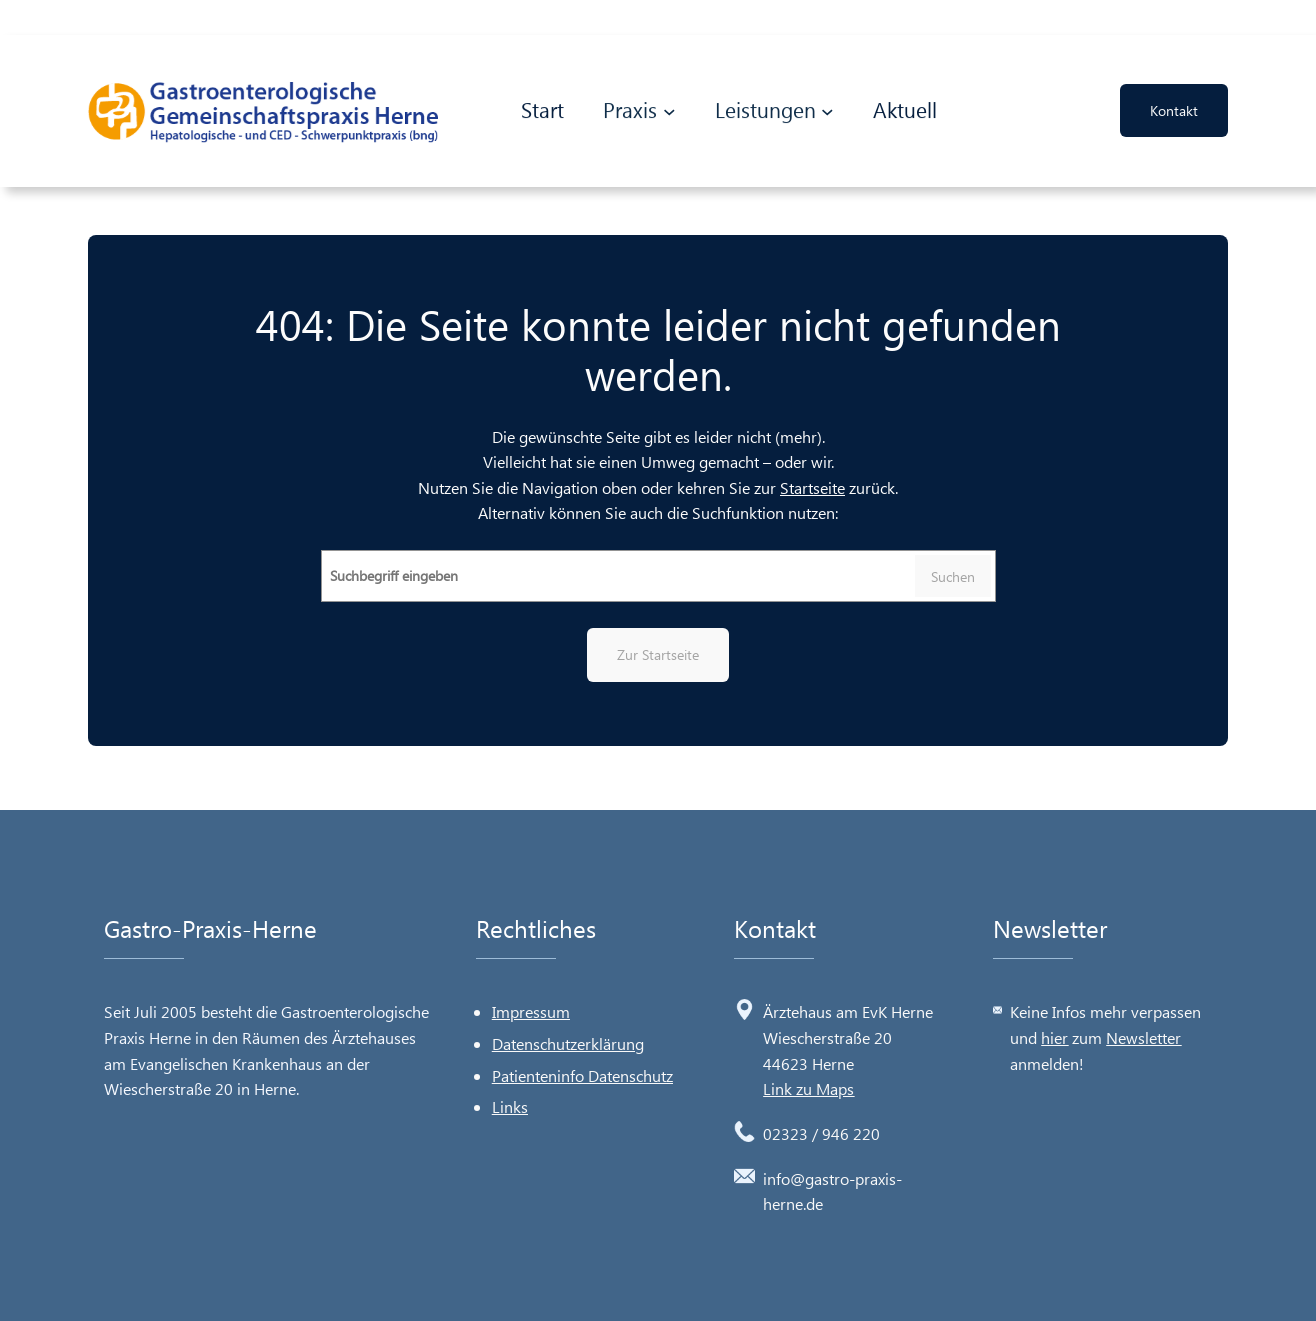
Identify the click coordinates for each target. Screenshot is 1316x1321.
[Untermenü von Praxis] (669, 108)
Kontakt (1174, 108)
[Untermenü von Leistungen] (827, 108)
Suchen (953, 576)
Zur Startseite (658, 654)
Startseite (812, 487)
